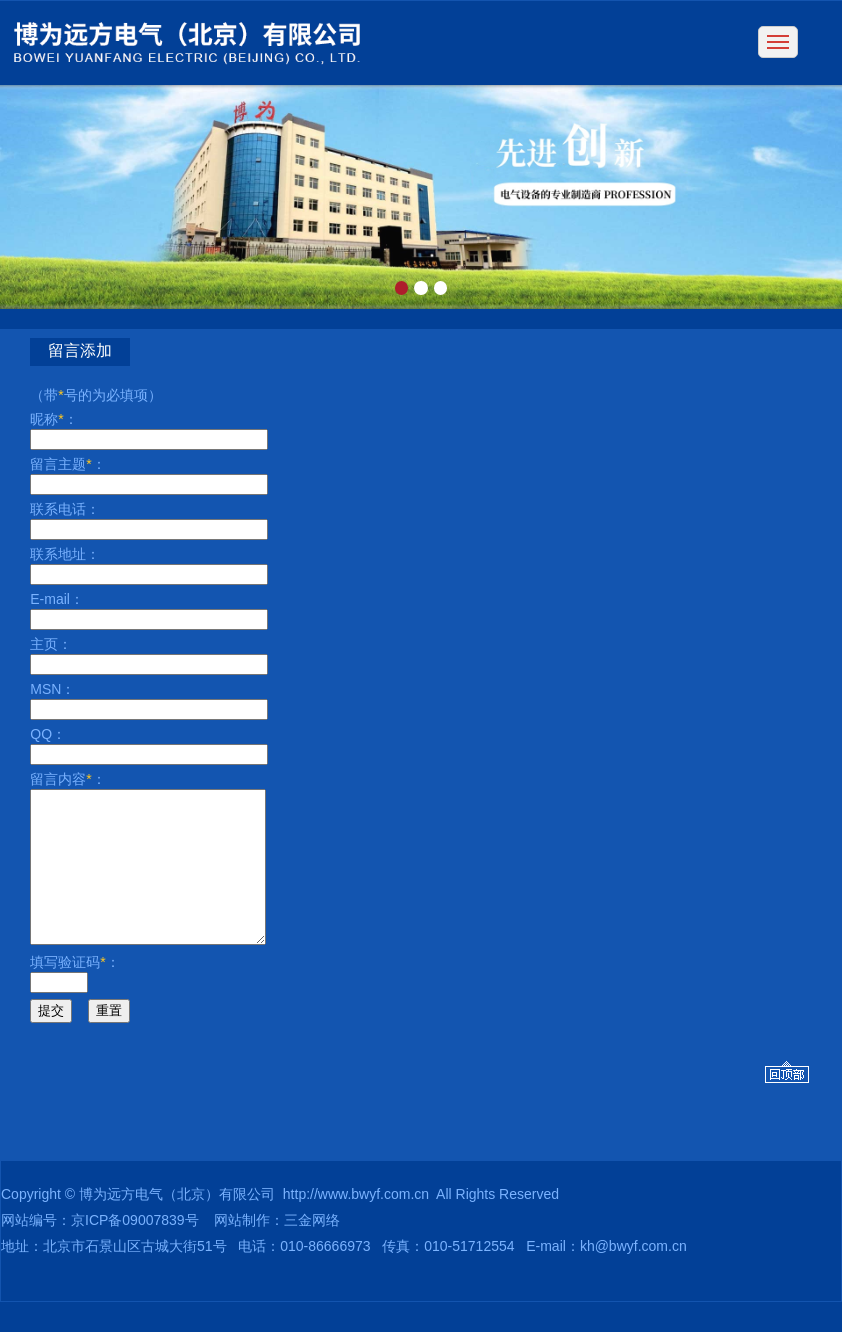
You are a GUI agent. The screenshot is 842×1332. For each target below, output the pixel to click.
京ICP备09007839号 (135, 1250)
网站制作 (242, 1250)
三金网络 (312, 1250)
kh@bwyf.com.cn (633, 1276)
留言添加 (80, 350)
